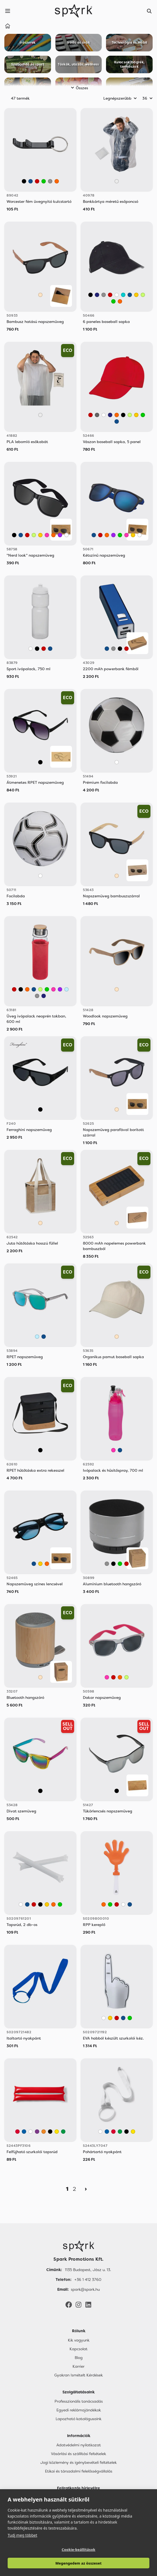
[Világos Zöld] (143, 295)
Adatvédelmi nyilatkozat (78, 2445)
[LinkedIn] (88, 2304)
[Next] (86, 2188)
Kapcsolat (78, 2348)
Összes (78, 88)
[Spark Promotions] (73, 10)
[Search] (149, 11)
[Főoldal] (78, 2246)
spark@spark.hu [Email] (85, 2289)
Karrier (78, 2366)
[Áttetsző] (116, 181)
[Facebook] (69, 2304)
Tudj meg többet (22, 2535)
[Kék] (30, 181)
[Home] (7, 26)
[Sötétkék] (97, 295)
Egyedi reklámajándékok (78, 2410)
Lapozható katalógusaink (78, 2418)
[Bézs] (40, 295)
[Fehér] (116, 295)
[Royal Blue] (24, 2131)
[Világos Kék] (66, 989)
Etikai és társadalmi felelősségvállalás (78, 2471)
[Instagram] (78, 2304)
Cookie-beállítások (78, 2549)
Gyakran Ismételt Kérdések (78, 2375)
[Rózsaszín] (47, 535)
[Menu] (7, 11)
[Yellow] (57, 2131)
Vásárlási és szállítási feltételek (78, 2453)
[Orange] (43, 2131)
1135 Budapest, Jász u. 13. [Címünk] (88, 2269)
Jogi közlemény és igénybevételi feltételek (78, 2462)
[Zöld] (43, 181)
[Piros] (37, 181)
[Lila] (60, 535)
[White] (30, 2131)
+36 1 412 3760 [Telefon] (87, 2279)
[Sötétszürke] (97, 415)
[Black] (50, 2131)
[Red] (17, 2131)
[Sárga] (136, 295)
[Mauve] (37, 2131)
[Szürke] (50, 181)
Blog (79, 2357)
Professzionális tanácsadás (79, 2401)
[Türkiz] (123, 295)
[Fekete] (24, 181)
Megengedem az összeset (78, 2563)
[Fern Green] (63, 2131)
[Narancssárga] (57, 181)
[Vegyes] (40, 1791)
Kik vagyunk (78, 2340)
